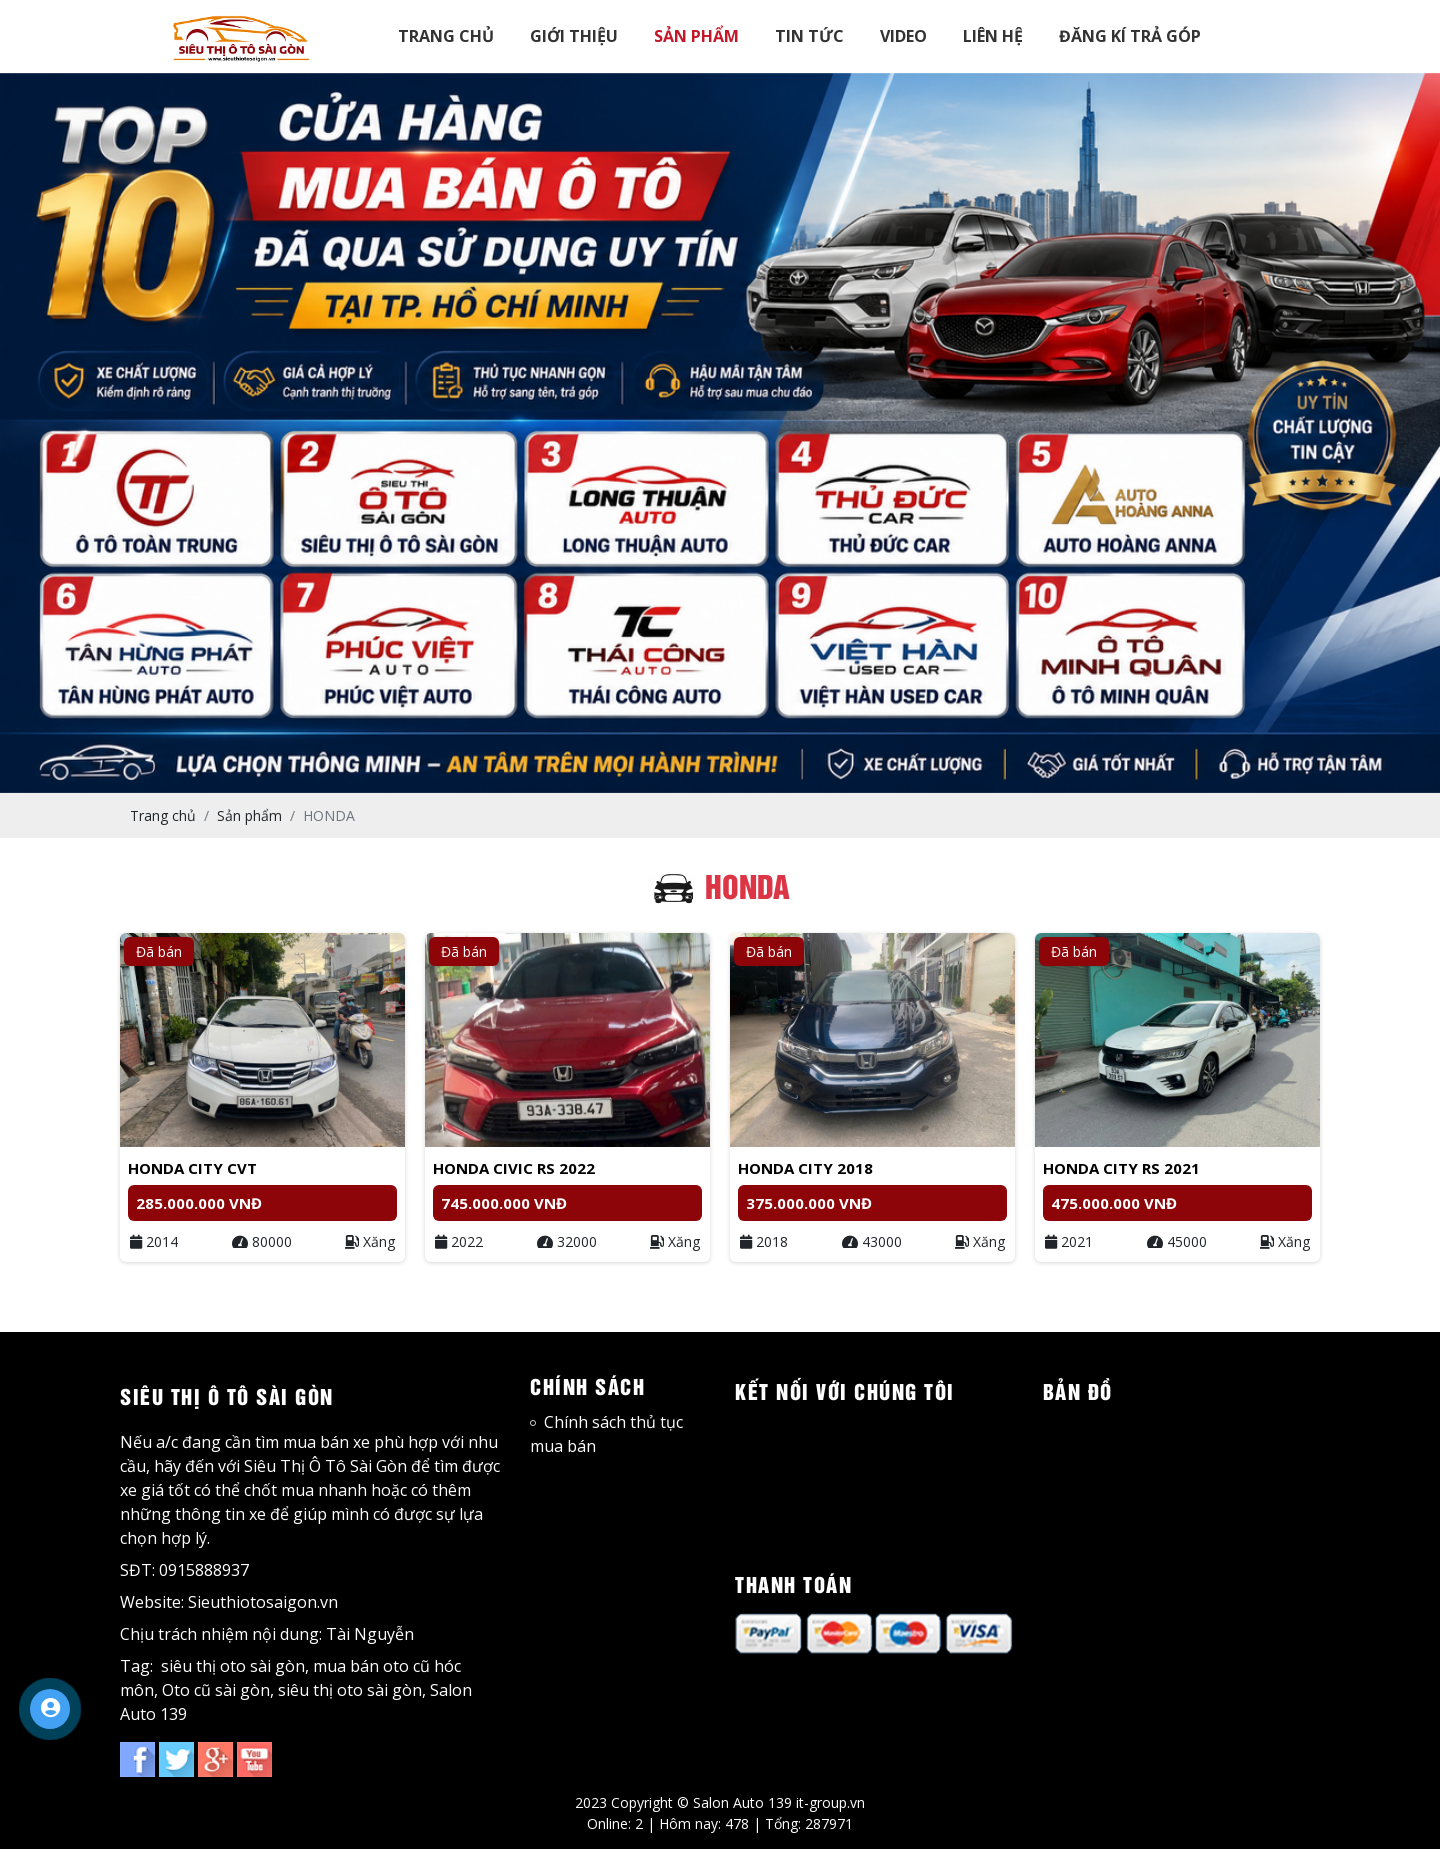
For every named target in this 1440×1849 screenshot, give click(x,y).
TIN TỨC (809, 36)
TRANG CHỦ (446, 36)
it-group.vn (830, 1802)
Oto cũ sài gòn (216, 1690)
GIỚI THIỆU (574, 36)
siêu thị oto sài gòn (233, 1666)
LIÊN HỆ (993, 36)
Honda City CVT (192, 1168)
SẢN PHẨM (696, 36)
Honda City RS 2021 (1121, 1168)
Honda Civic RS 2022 (514, 1168)
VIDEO (903, 36)
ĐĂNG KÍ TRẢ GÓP (1130, 36)
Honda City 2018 (805, 1168)
